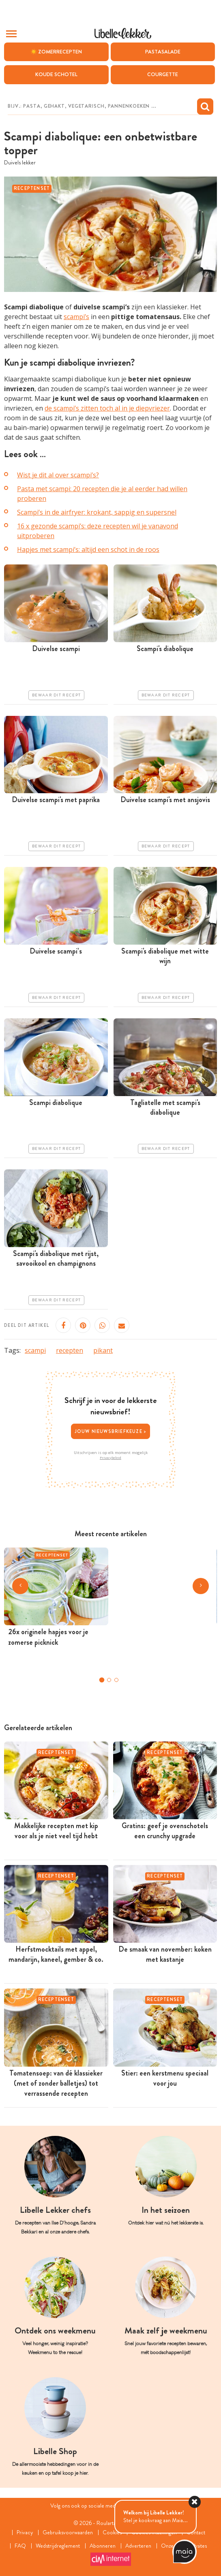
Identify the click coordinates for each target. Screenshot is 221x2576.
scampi (35, 1350)
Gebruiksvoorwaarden (68, 2532)
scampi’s (76, 316)
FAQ (20, 2545)
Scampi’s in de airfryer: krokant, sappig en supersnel (96, 512)
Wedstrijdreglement (58, 2545)
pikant (103, 1350)
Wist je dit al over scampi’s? (58, 474)
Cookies (112, 2532)
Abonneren (103, 2545)
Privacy (24, 2532)
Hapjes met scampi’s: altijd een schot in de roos (88, 549)
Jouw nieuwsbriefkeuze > (111, 1431)
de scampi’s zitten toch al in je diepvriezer (107, 408)
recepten (69, 1350)
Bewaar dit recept (56, 695)
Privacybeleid (110, 1458)
